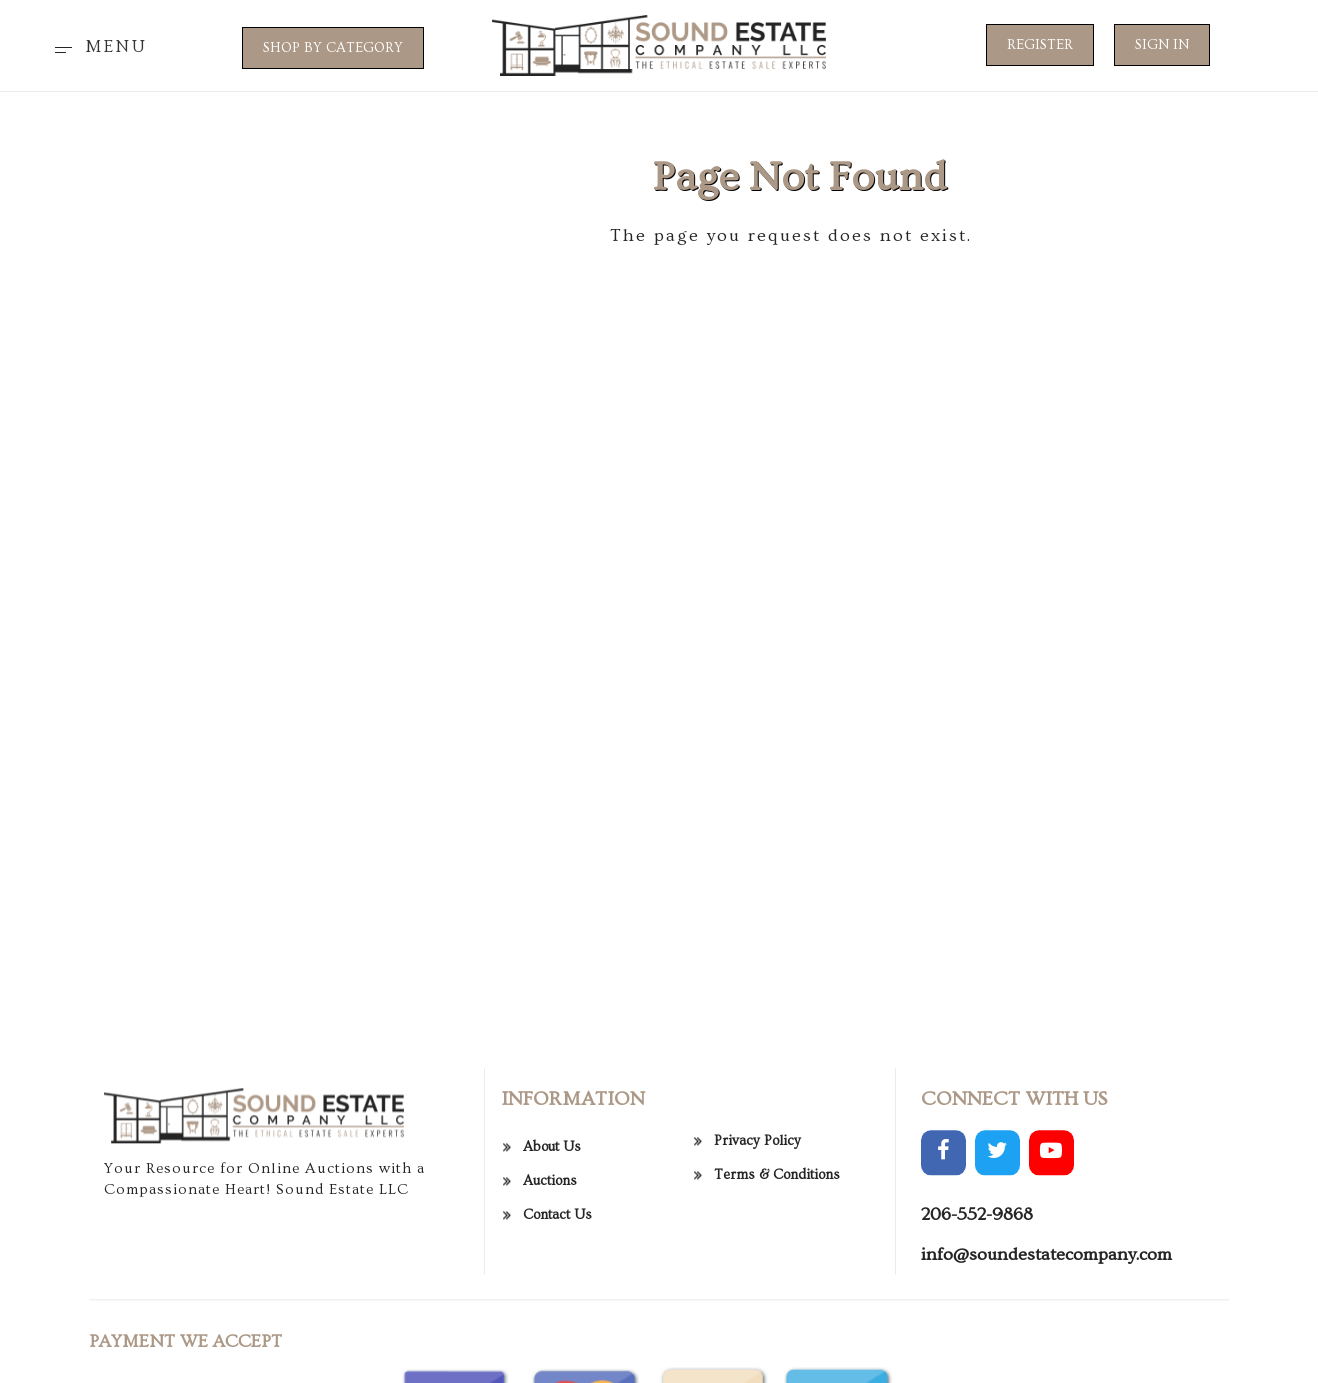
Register (1040, 45)
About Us (552, 1222)
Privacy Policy (757, 1216)
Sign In (1162, 45)
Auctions (550, 1256)
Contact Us (557, 1290)
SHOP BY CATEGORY (333, 48)
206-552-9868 (977, 1289)
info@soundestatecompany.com (1046, 1329)
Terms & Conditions (777, 1250)
